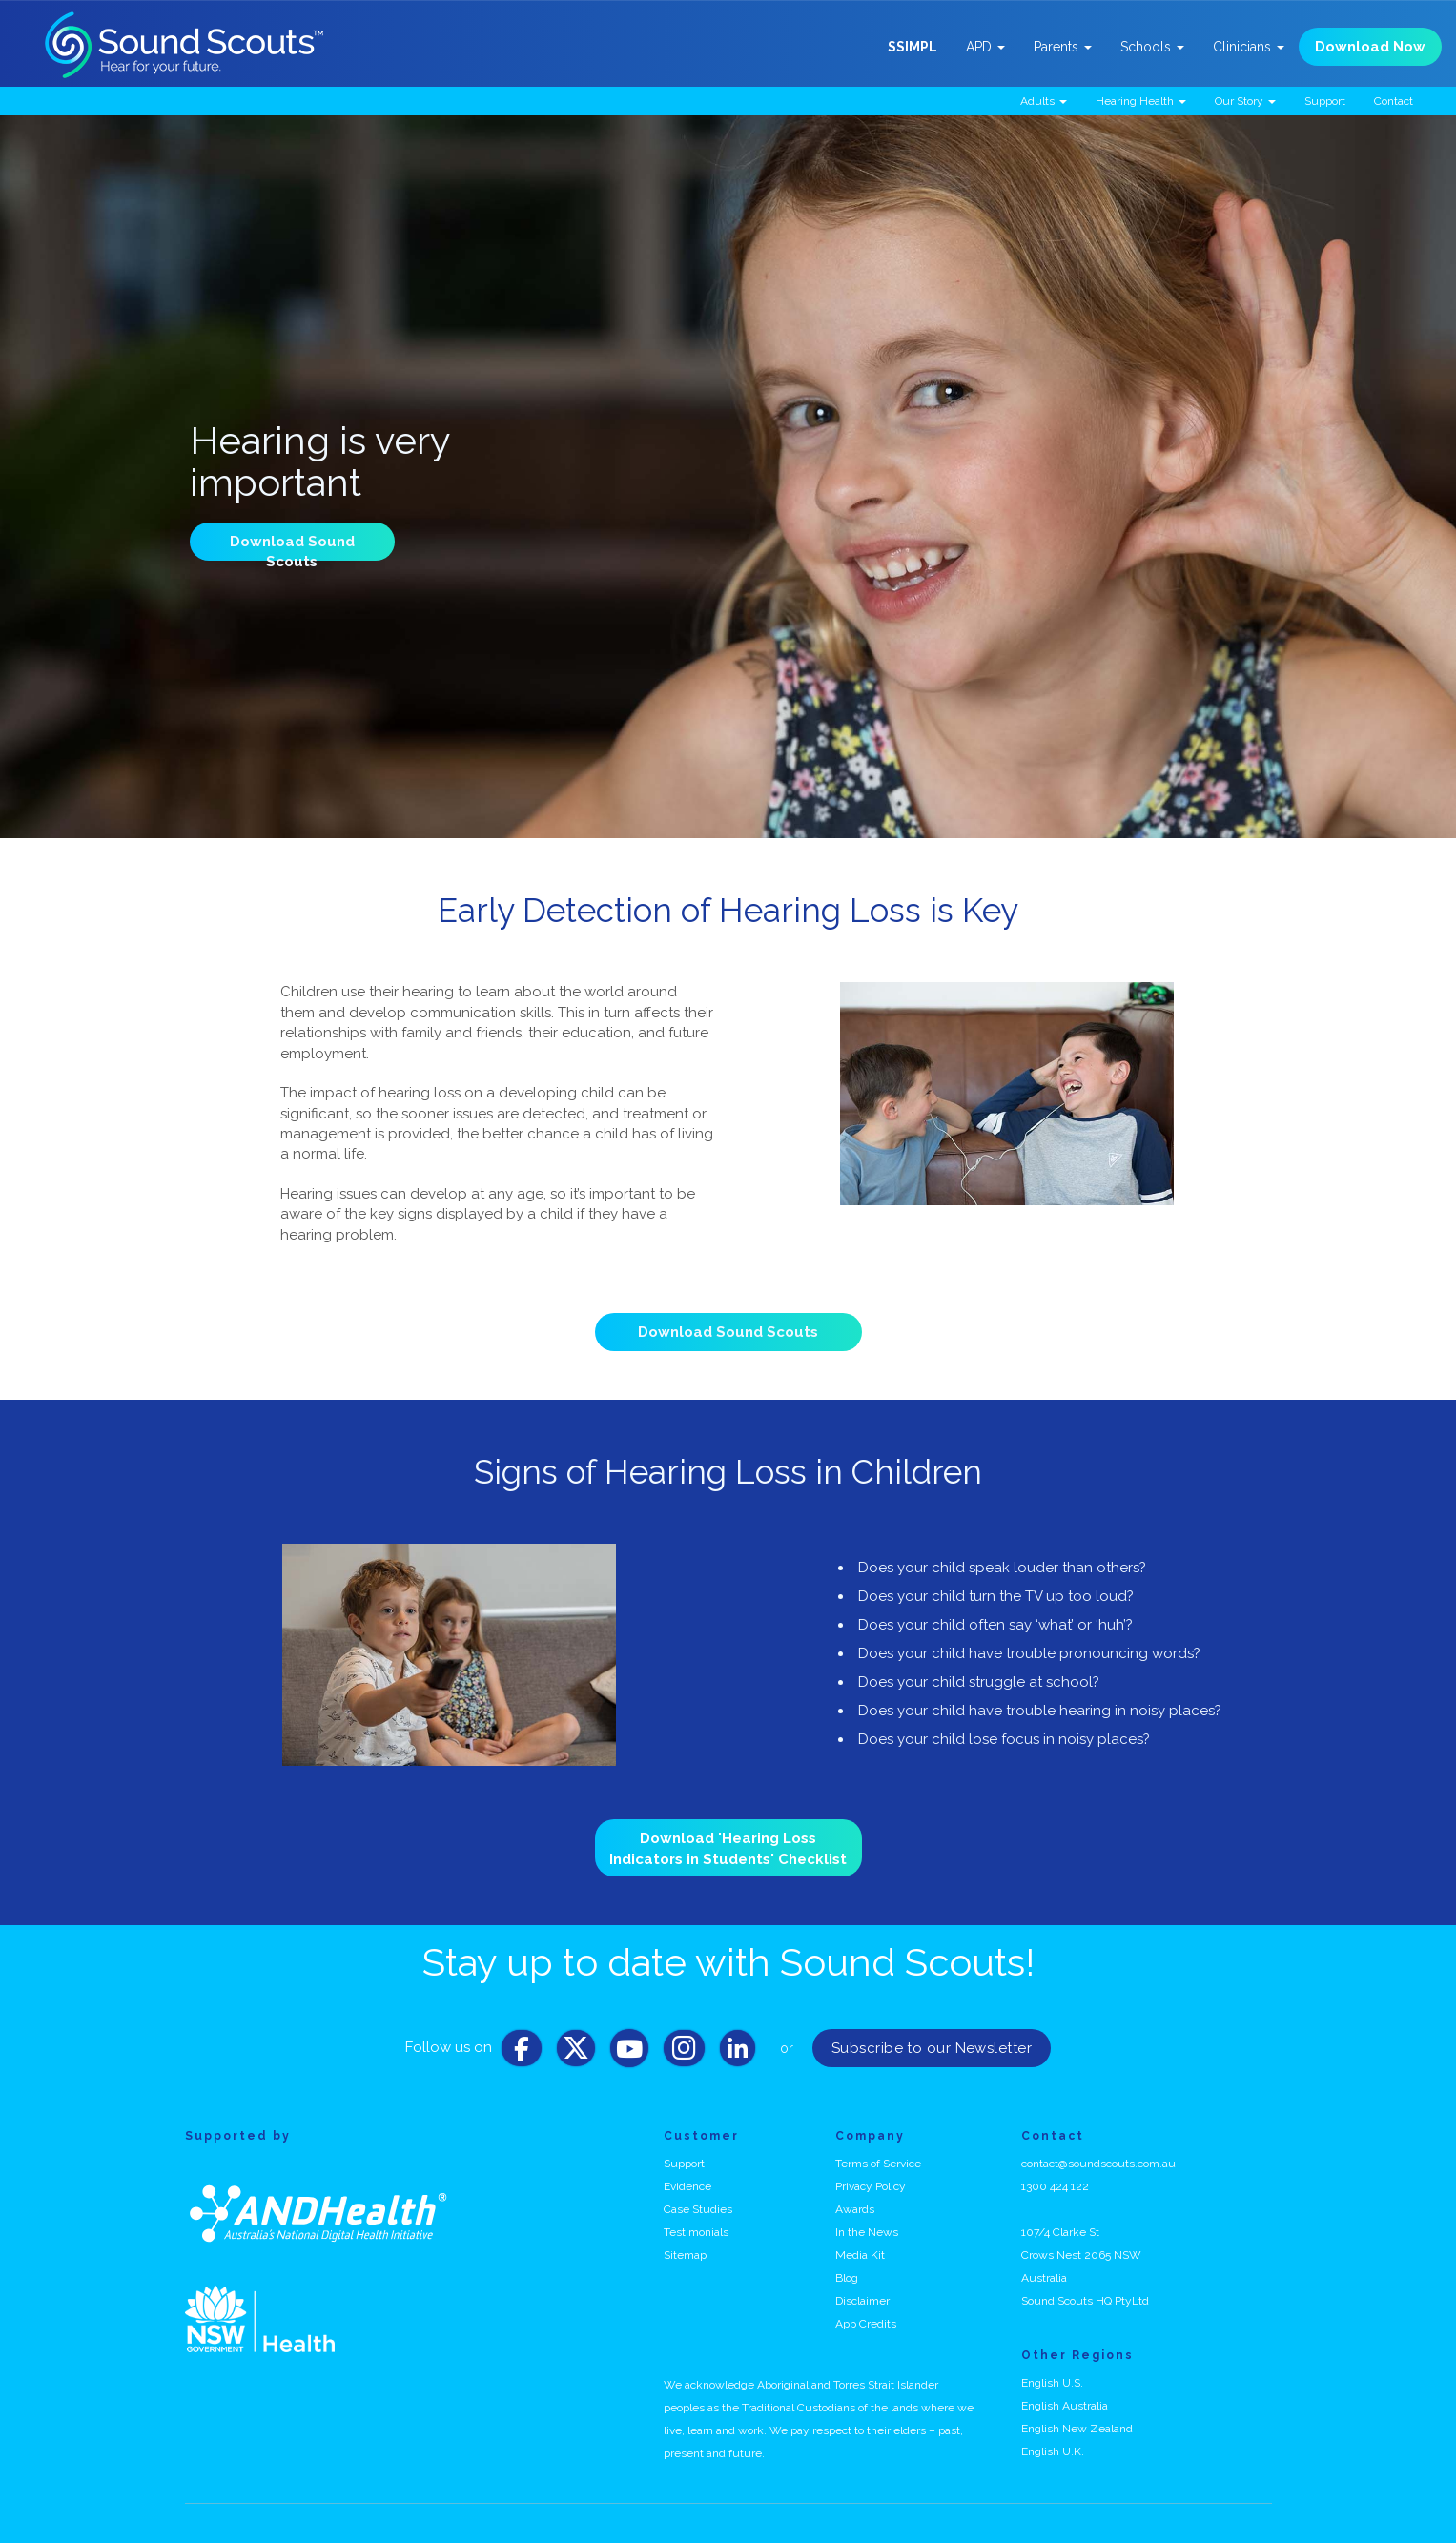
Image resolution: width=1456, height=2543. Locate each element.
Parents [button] (1063, 46)
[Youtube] (629, 2053)
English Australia (1064, 2405)
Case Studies (698, 2209)
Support (1324, 101)
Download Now (1370, 46)
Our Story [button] (1245, 101)
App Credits (865, 2323)
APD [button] (985, 46)
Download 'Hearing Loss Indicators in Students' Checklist (728, 1848)
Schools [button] (1152, 46)
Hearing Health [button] (1141, 101)
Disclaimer (862, 2300)
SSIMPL (912, 46)
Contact (1393, 101)
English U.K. (1052, 2451)
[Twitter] (576, 2053)
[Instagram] (684, 2053)
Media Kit (860, 2255)
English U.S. (1052, 2382)
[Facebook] (521, 2053)
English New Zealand (1077, 2428)
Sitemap (685, 2255)
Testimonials (696, 2232)
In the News (866, 2232)
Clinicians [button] (1248, 46)
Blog (846, 2278)
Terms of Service (878, 2163)
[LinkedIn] (737, 2053)
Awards (854, 2209)
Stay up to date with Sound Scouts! (728, 1961)
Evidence (687, 2186)
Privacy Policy (870, 2186)
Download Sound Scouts (728, 1332)
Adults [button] (1043, 101)
